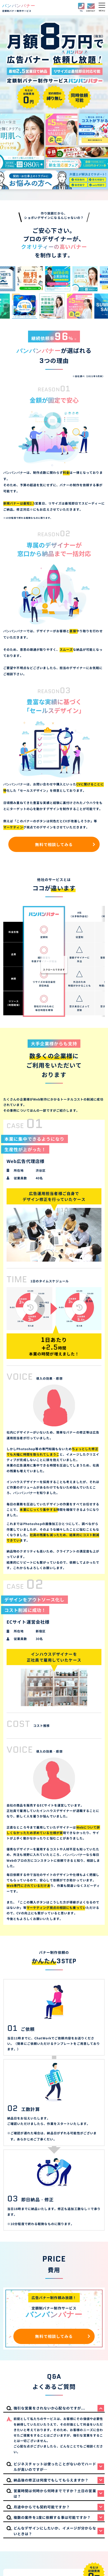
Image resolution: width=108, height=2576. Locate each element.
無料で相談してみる (54, 844)
